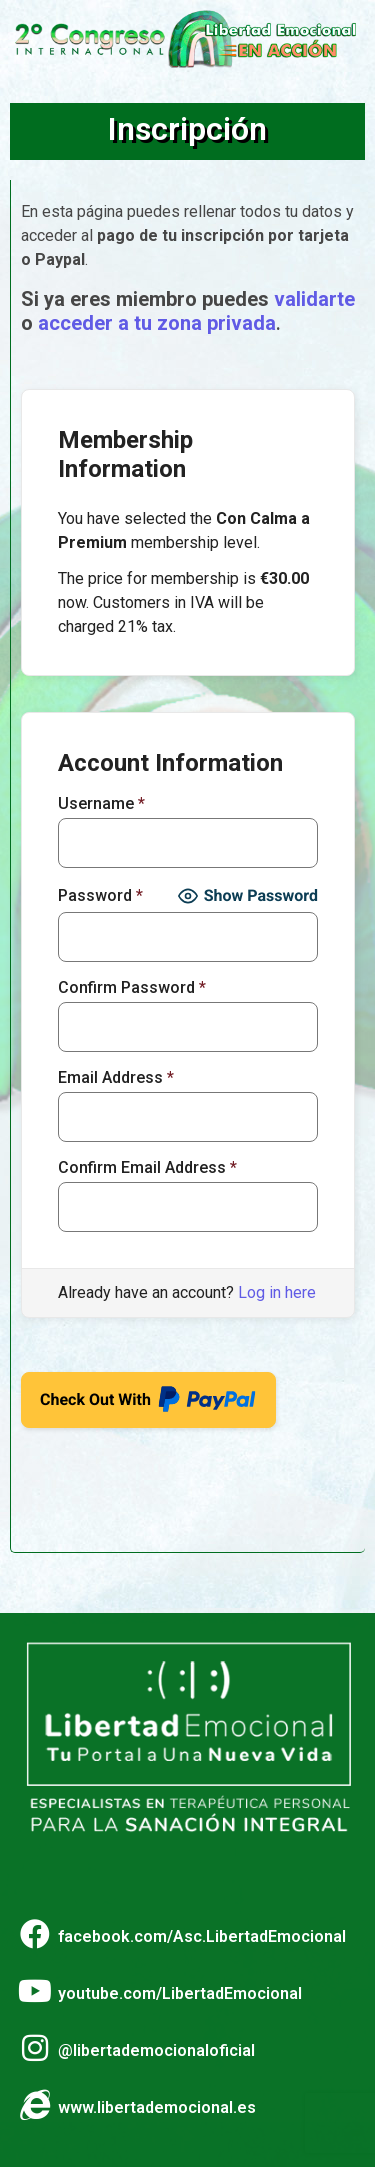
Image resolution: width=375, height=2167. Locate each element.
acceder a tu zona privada (157, 323)
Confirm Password (132, 988)
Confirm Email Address (147, 1168)
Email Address (116, 1078)
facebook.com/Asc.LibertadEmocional (202, 1936)
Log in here (277, 1292)
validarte (314, 299)
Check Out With (148, 1393)
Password (100, 896)
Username (101, 804)
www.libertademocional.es (157, 2107)
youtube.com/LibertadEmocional (180, 1993)
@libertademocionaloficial (156, 2050)
